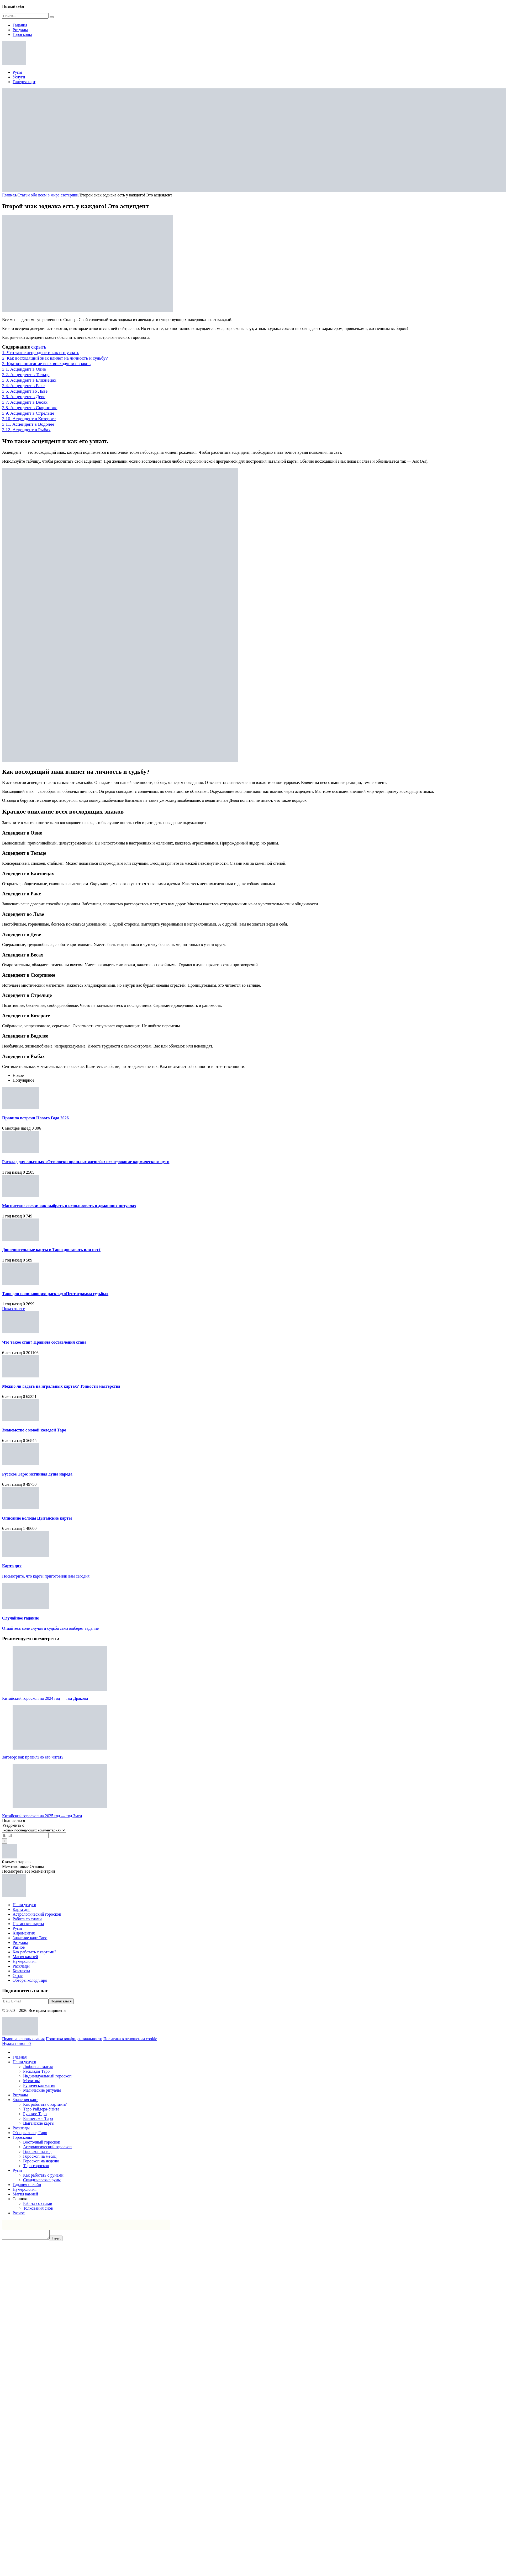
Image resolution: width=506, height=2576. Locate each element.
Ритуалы (20, 30)
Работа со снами (27, 1919)
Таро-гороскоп (36, 2165)
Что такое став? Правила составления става (44, 1342)
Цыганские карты (28, 1923)
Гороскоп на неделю (41, 2161)
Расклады (21, 1966)
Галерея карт (24, 81)
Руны (17, 72)
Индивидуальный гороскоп (47, 2076)
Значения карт (25, 2099)
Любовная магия (38, 2066)
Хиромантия (24, 1933)
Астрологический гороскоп (37, 1914)
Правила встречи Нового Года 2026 (35, 1118)
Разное (19, 1947)
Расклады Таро (36, 2071)
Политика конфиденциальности (74, 2039)
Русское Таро (35, 2114)
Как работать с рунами (43, 2175)
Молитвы (31, 2080)
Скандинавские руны (42, 2180)
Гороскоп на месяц (39, 2156)
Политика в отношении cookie (130, 2039)
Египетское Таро (38, 2118)
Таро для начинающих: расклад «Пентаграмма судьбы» (55, 1293)
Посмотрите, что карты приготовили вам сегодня (45, 1576)
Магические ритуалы (42, 2090)
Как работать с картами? (34, 1952)
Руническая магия (39, 2085)
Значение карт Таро (30, 1938)
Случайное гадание (20, 1618)
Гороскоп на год (37, 2151)
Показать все (13, 1308)
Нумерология (24, 1961)
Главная (20, 2057)
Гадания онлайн (27, 2184)
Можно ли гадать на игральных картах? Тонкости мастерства (61, 1386)
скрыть (38, 347)
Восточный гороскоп (41, 2142)
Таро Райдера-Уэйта (41, 2109)
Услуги (19, 77)
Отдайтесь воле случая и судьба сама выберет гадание (50, 1628)
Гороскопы (22, 34)
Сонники (21, 2198)
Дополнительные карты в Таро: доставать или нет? (51, 1249)
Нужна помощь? (16, 2043)
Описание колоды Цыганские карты (37, 1518)
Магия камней (25, 1956)
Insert (61, 2240)
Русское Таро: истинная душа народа (37, 1474)
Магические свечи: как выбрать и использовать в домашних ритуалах (69, 1206)
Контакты (21, 1971)
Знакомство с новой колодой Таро (34, 1430)
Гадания (20, 25)
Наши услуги (24, 1904)
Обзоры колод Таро (30, 1980)
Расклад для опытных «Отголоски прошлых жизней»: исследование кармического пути (85, 1161)
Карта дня (12, 1566)
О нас (18, 1975)
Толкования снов (38, 2208)
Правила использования (23, 2039)
